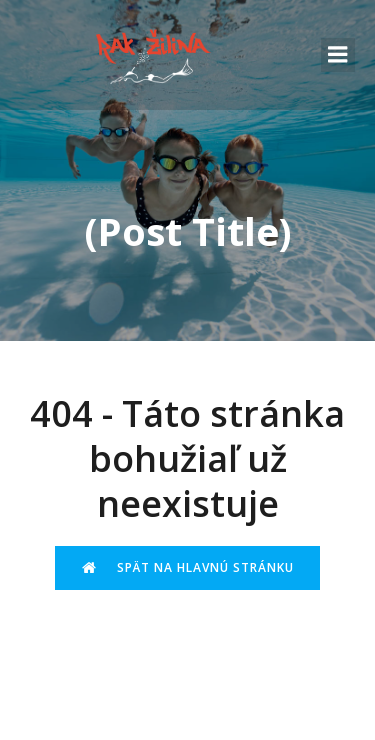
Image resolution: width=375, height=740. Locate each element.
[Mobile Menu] (338, 55)
